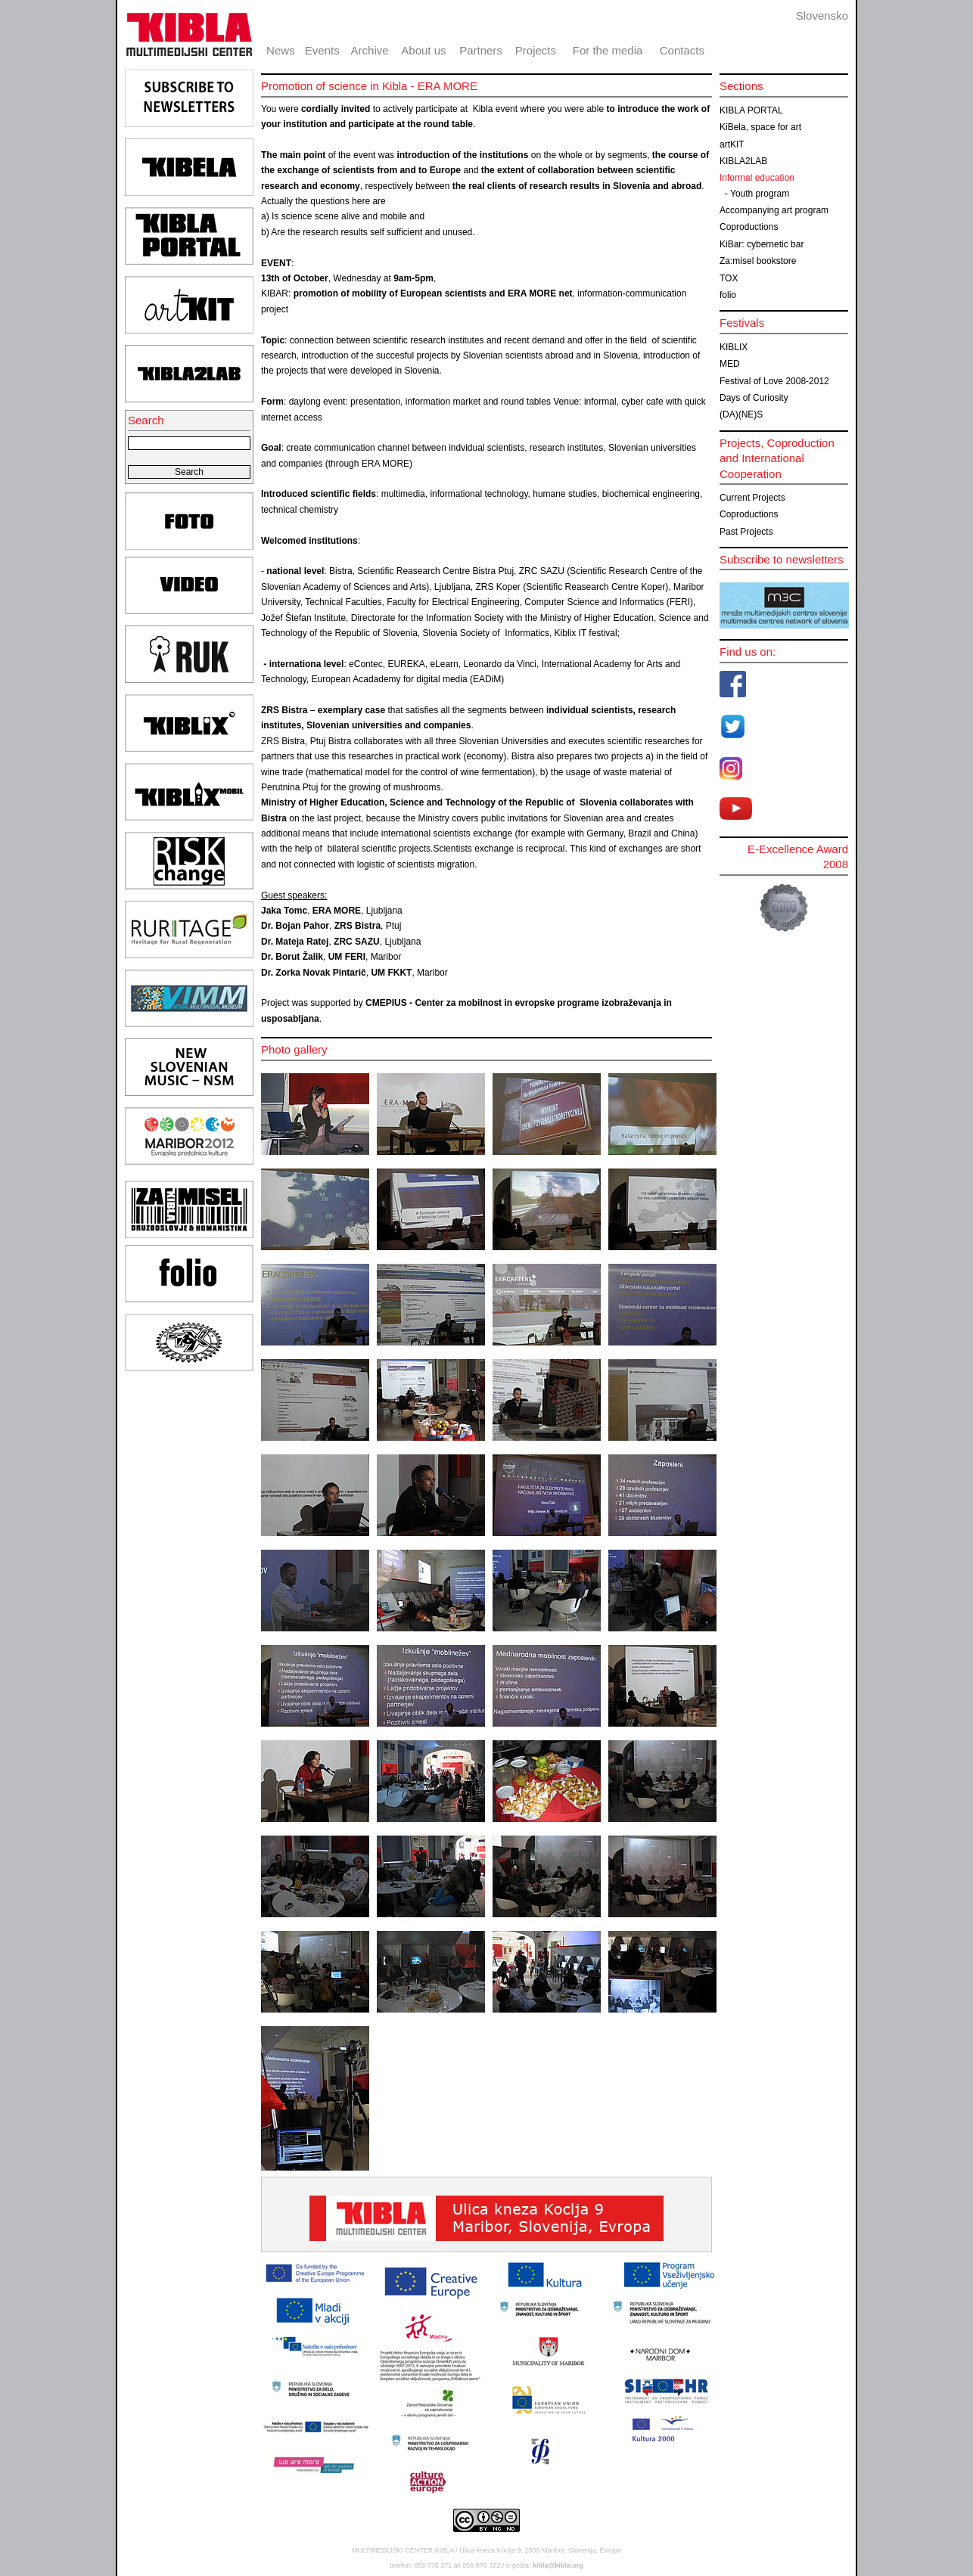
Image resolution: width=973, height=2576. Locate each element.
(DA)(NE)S (741, 414)
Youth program (759, 193)
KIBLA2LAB (743, 161)
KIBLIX (734, 347)
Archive (370, 50)
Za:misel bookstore (758, 261)
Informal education (757, 177)
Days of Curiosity (754, 398)
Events (322, 50)
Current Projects (752, 497)
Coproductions (749, 227)
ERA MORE (336, 910)
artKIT (732, 144)
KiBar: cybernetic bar (762, 244)
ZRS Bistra (357, 925)
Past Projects (746, 531)
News (280, 50)
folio (728, 295)
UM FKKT (391, 972)
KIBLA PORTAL (751, 110)
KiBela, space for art (760, 127)
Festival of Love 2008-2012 (774, 381)
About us (423, 50)
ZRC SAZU (357, 941)
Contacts (682, 50)
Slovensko (822, 15)
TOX (729, 278)
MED (730, 363)
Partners (480, 50)
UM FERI (346, 956)
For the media (608, 50)
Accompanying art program (774, 210)
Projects (535, 50)
